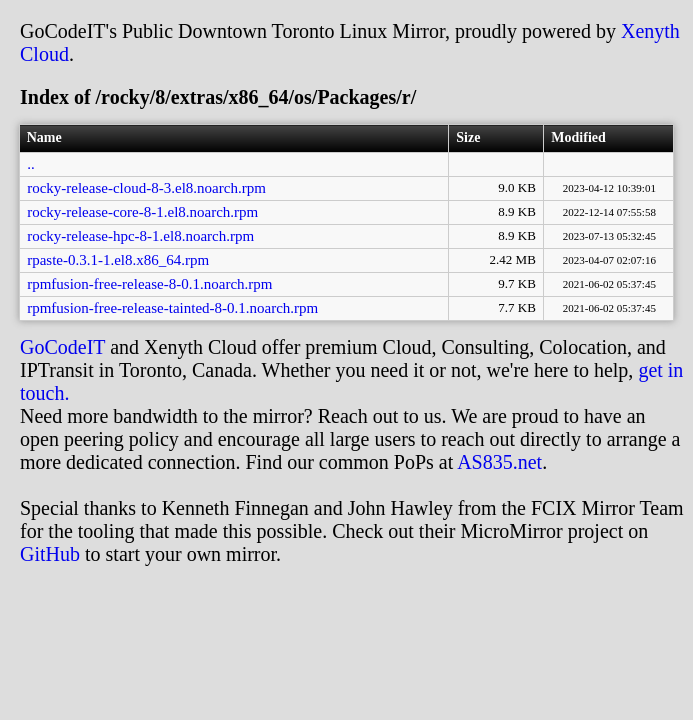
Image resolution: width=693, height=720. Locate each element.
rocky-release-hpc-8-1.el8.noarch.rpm (140, 236)
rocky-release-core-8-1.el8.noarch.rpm (142, 212)
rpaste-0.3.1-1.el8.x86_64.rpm (118, 260)
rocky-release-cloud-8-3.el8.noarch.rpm (146, 188)
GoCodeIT (62, 347)
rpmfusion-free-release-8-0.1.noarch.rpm (149, 284)
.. (31, 164)
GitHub (50, 554)
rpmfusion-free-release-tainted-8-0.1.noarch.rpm (172, 308)
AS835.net (499, 462)
